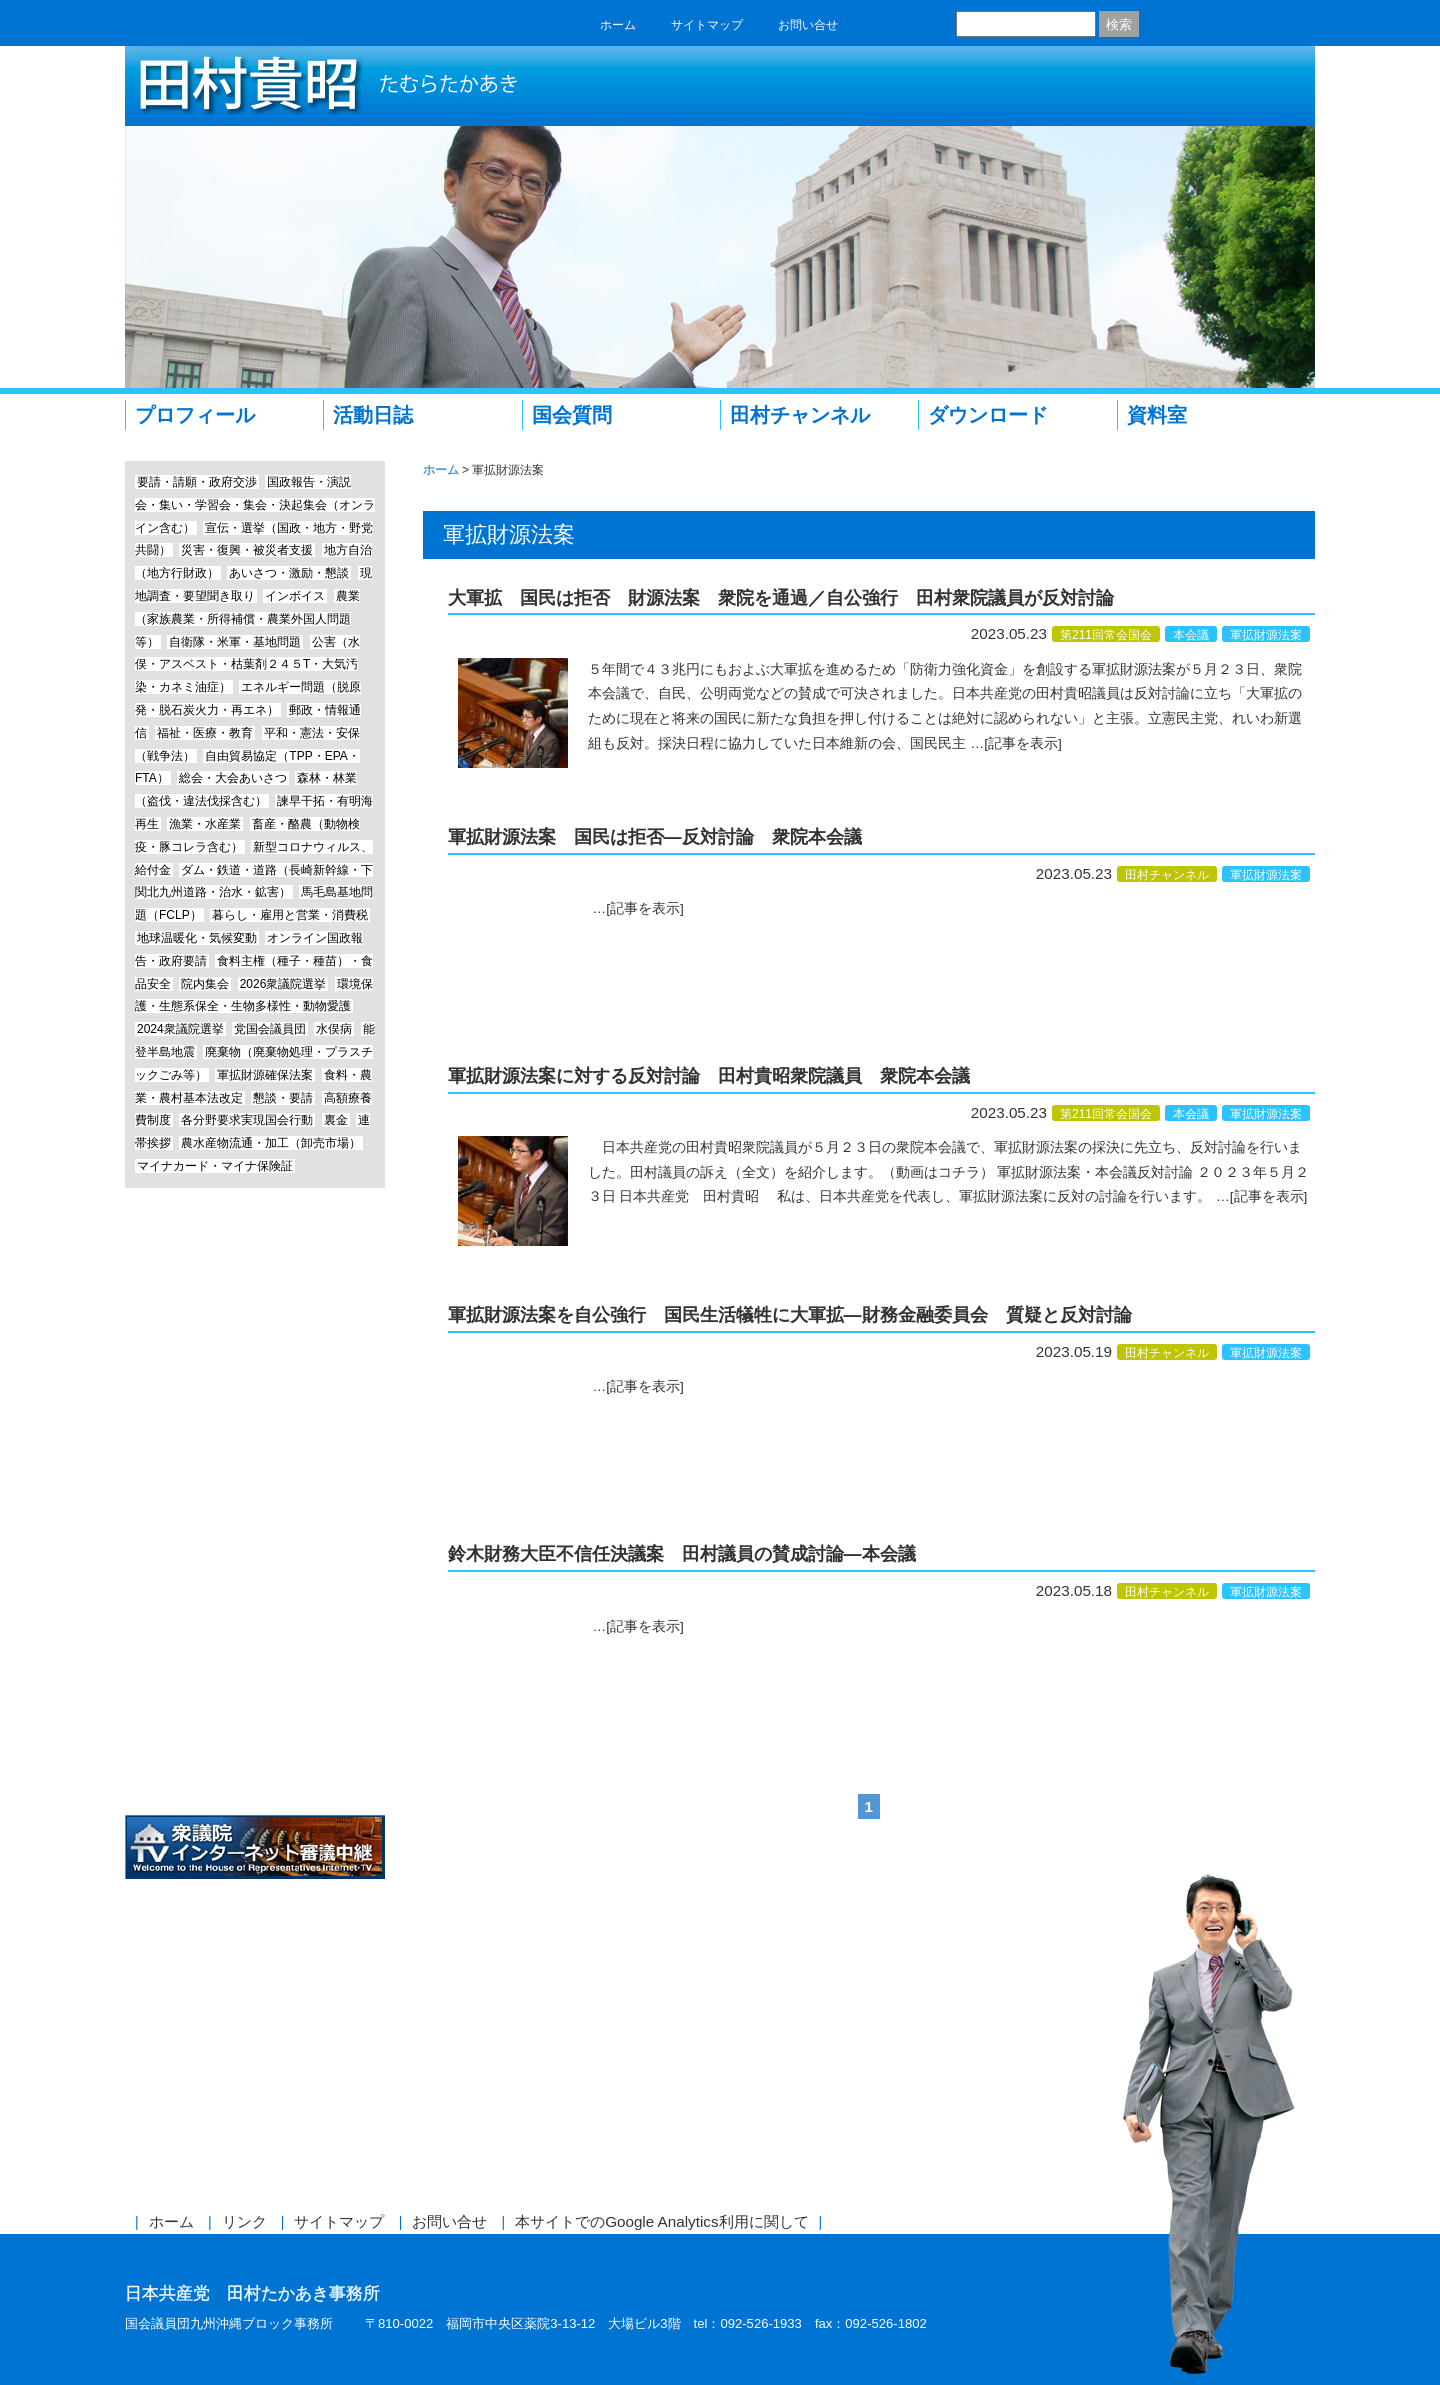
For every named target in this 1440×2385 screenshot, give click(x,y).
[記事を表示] (1023, 743)
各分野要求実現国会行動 (247, 1120)
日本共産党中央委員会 (255, 1773)
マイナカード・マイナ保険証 (215, 1166)
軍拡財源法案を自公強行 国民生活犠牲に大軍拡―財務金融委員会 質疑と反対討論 (790, 1315)
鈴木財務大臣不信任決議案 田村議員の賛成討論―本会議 (682, 1554)
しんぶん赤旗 (255, 1698)
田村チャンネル (800, 415)
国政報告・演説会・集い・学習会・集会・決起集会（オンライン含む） (255, 505)
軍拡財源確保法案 (265, 1075)
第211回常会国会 (1106, 635)
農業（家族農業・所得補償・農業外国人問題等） (247, 619)
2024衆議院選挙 (180, 1029)
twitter (905, 24)
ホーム (618, 25)
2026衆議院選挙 (283, 984)
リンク (244, 2221)
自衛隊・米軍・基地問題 (235, 642)
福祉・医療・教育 (205, 733)
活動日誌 (373, 415)
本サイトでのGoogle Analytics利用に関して (661, 2221)
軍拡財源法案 (1266, 635)
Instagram (255, 1473)
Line (255, 1398)
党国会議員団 (270, 1029)
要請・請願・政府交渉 (197, 482)
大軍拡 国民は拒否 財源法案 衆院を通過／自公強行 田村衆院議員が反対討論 (781, 598)
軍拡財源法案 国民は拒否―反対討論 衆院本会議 (655, 837)
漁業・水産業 (205, 824)
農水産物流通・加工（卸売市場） (271, 1143)
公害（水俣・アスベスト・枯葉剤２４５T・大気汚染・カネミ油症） (247, 665)
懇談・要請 (283, 1098)
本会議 (1191, 635)
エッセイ (255, 1323)
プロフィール (195, 415)
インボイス (295, 596)
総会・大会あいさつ (233, 778)
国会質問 (572, 415)
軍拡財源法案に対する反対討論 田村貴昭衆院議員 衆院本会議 (709, 1076)
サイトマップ (707, 25)
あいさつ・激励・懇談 (289, 573)
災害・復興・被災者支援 (247, 550)
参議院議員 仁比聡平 (255, 1623)
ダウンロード (988, 415)
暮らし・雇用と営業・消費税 (290, 915)
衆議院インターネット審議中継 (255, 1847)
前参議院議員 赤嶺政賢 (255, 1548)
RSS (938, 24)
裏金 (336, 1120)
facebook (872, 24)
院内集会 (205, 984)
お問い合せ (808, 25)
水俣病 (334, 1029)
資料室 (1157, 415)
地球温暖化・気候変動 (197, 938)
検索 (1119, 24)
